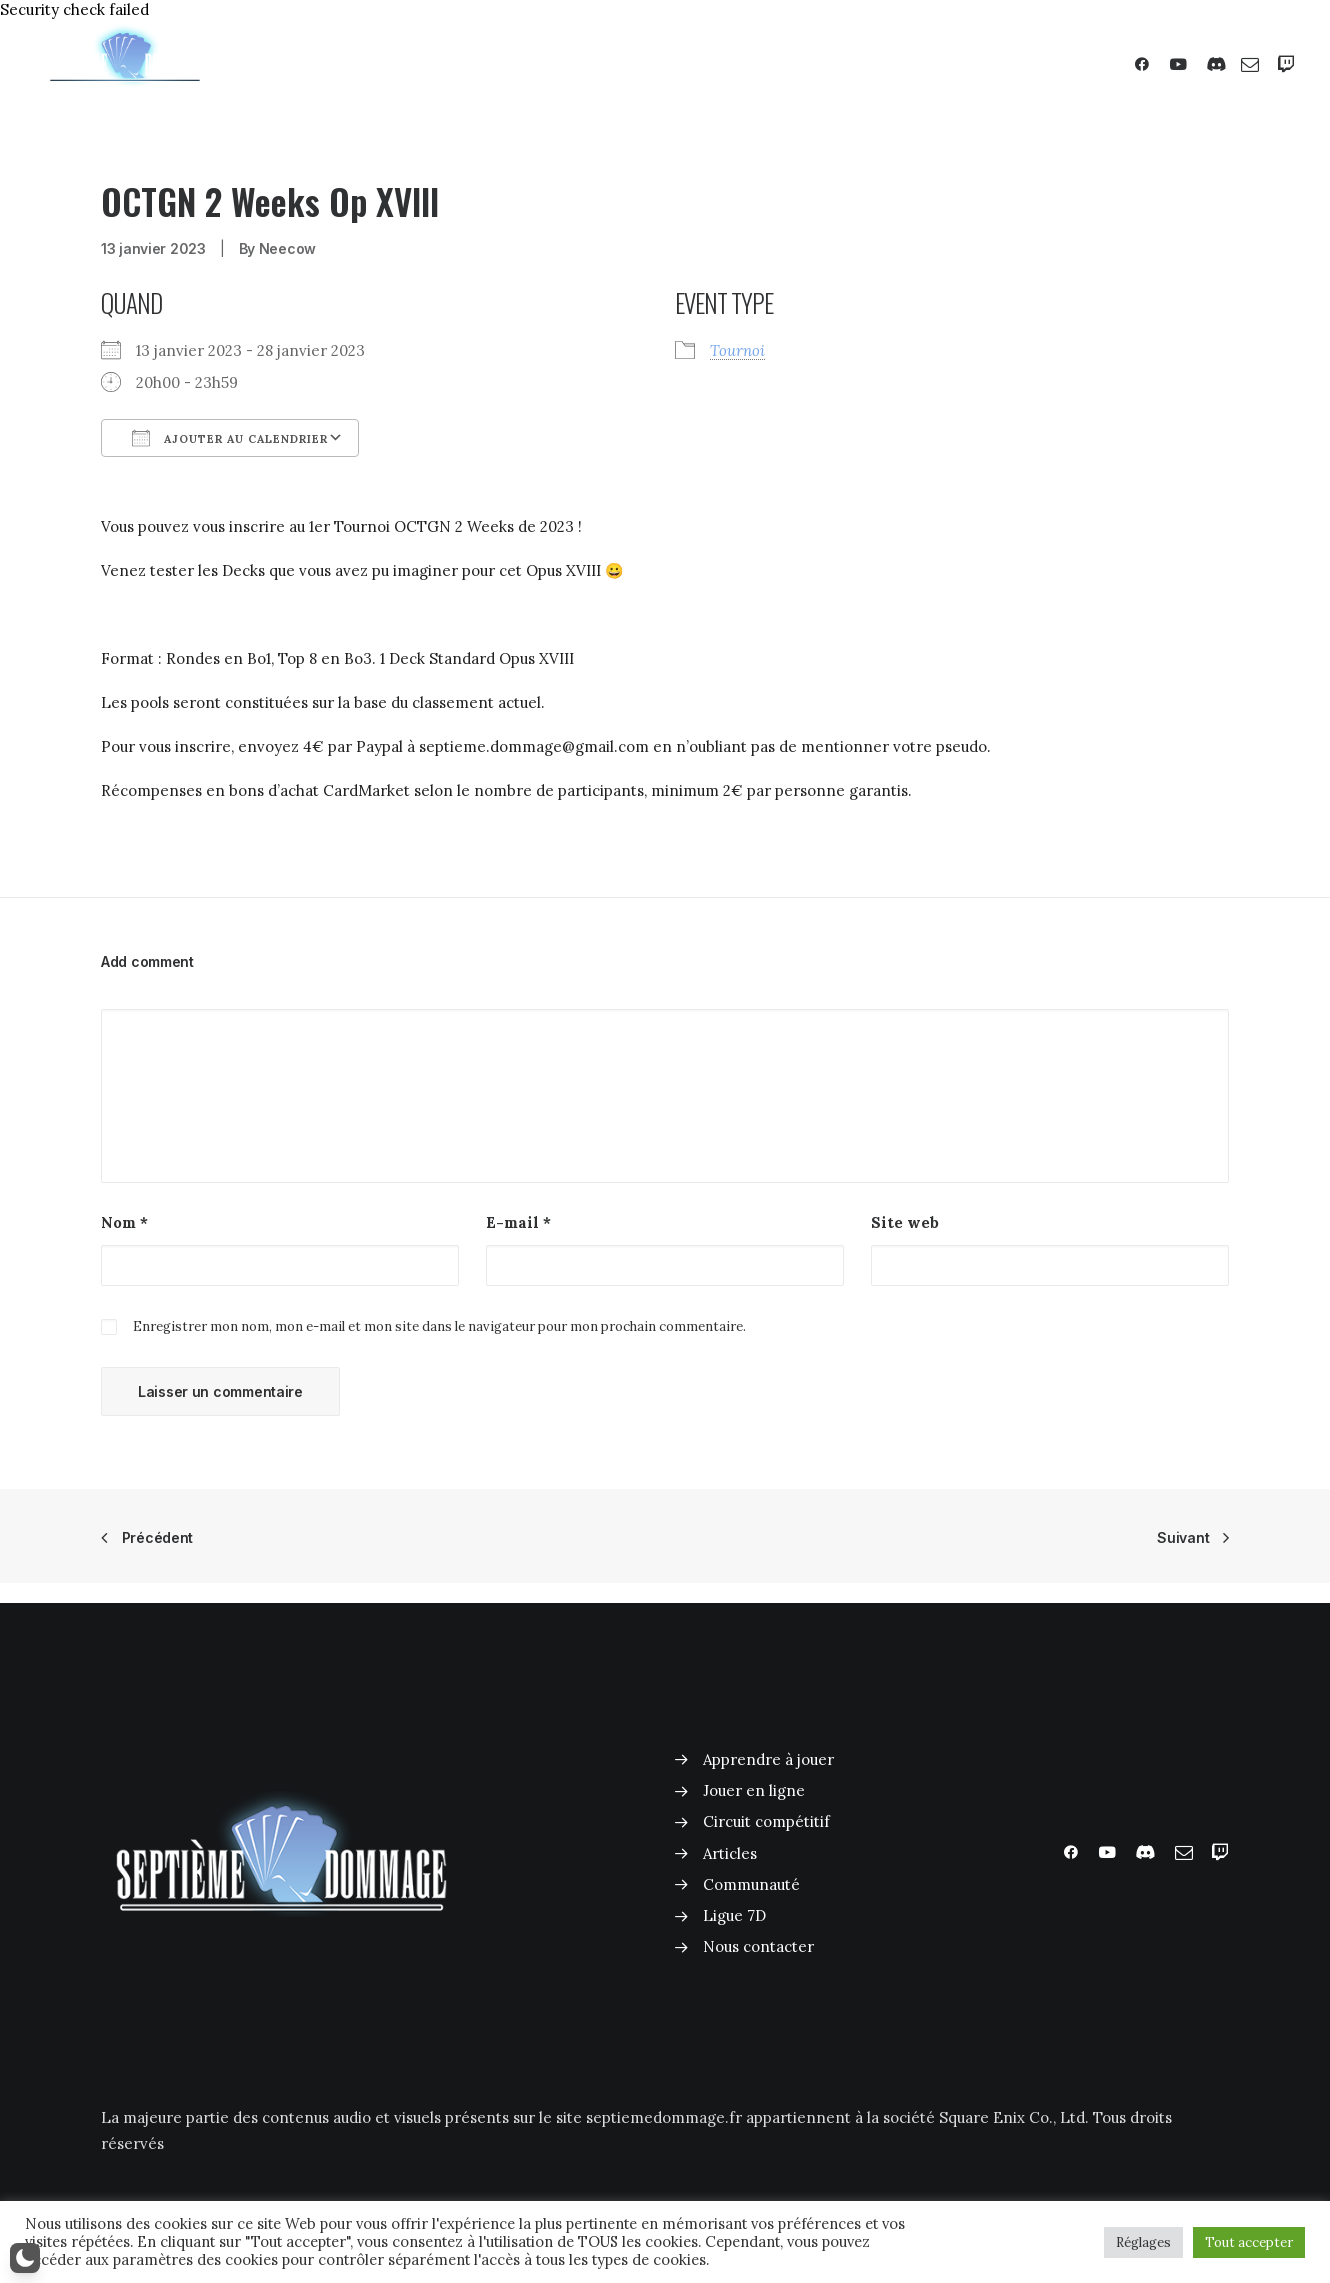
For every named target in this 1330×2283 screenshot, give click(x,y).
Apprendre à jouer (768, 1759)
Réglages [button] (1143, 2242)
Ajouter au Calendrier (230, 438)
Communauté (751, 1884)
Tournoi (737, 350)
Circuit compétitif (766, 1821)
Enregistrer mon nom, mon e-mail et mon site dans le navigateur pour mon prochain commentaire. (439, 1326)
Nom (124, 1222)
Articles (730, 1853)
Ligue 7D (734, 1915)
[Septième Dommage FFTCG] (125, 64)
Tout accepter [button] (1249, 2242)
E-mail (518, 1222)
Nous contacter (758, 1946)
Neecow (287, 248)
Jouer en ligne (754, 1790)
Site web (905, 1222)
